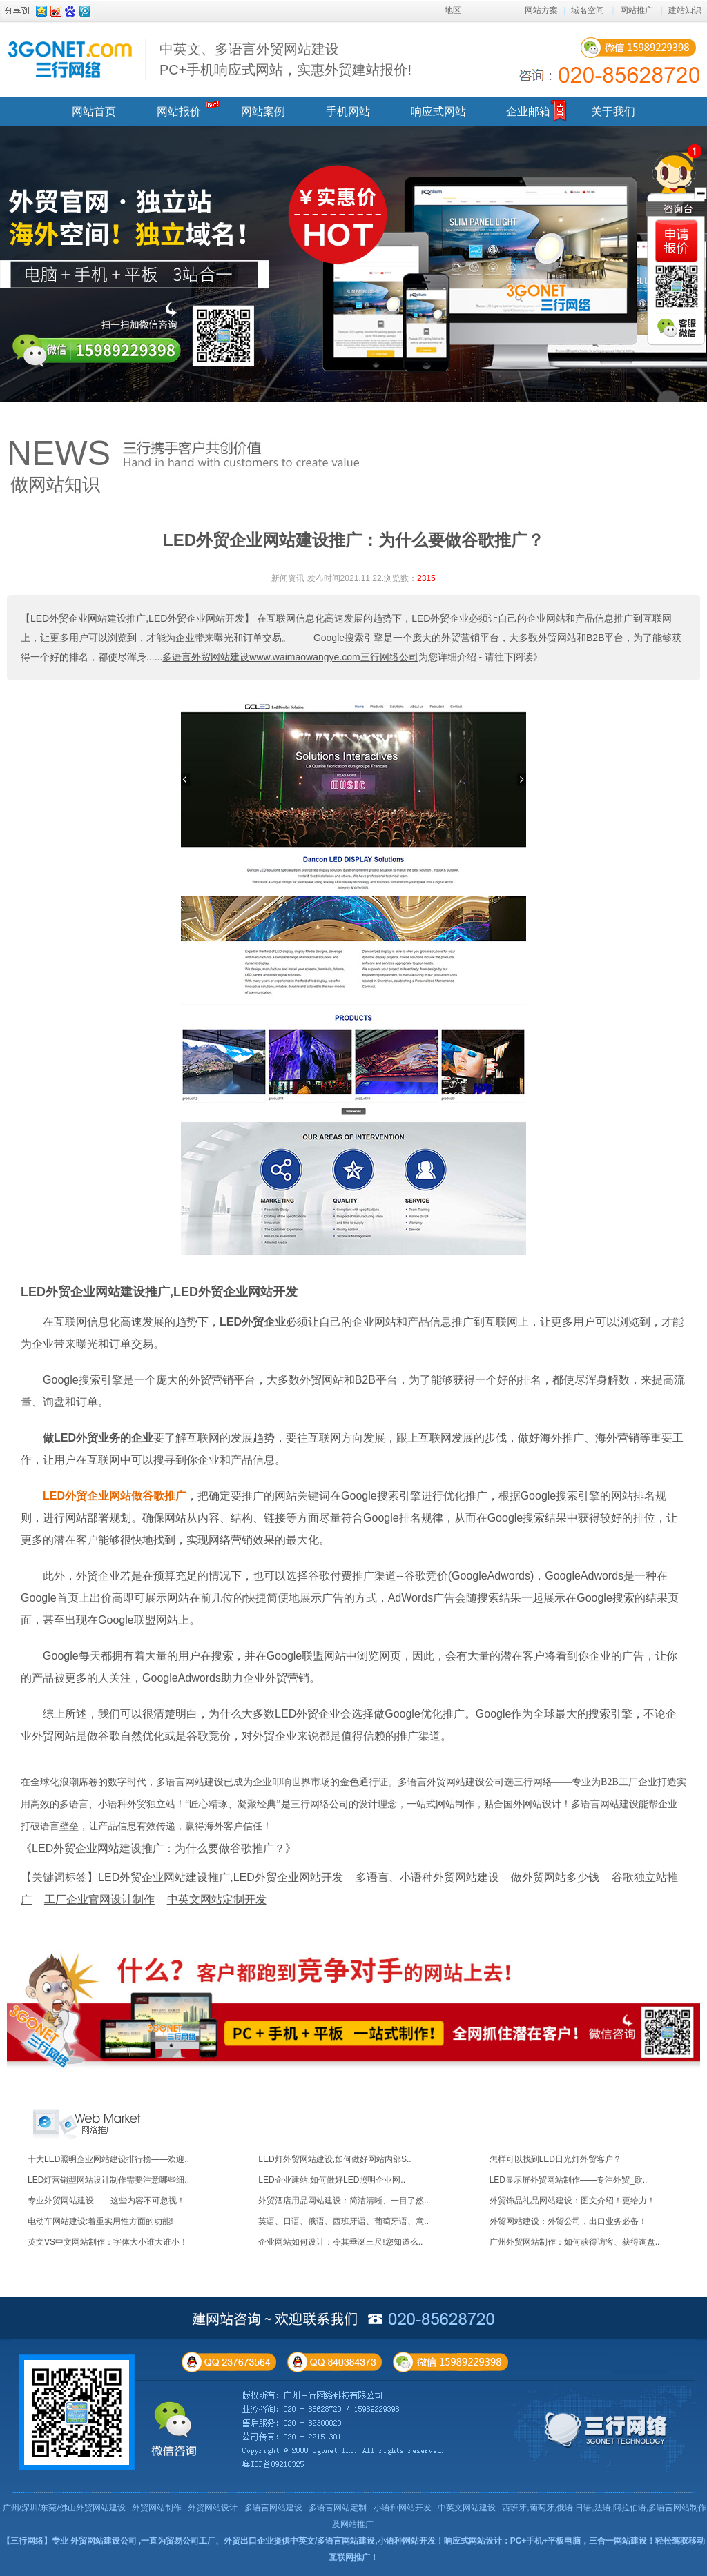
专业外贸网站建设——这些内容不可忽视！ (106, 2200)
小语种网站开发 (403, 2508)
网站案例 (263, 111)
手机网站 (348, 111)
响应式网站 (438, 111)
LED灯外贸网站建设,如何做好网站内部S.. (334, 2159)
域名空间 (587, 10)
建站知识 (684, 10)
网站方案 (541, 10)
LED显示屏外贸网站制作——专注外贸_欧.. (569, 2180)
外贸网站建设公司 (103, 2541)
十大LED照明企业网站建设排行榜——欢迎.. (108, 2159)
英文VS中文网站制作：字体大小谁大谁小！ (108, 2242)
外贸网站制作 (157, 2508)
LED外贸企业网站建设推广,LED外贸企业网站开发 (159, 1292)
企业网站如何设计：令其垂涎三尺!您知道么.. (340, 2242)
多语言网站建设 (273, 2508)
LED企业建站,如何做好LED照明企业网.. (331, 2180)
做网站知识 (55, 484)
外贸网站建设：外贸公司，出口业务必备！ (568, 2221)
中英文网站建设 (467, 2508)
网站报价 (179, 111)
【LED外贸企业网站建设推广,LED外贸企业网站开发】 (137, 618)
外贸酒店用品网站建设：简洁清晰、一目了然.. (343, 2200)
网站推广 (636, 10)
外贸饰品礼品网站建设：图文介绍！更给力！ (572, 2200)
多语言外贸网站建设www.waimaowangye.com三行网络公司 (290, 656)
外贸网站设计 (213, 2508)
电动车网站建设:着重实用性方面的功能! (100, 2221)
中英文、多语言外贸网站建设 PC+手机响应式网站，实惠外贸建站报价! (285, 59)
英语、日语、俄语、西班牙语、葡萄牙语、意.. (343, 2221)
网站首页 (94, 111)
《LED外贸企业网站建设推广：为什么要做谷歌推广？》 (158, 1848)
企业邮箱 (528, 111)
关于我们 (613, 111)
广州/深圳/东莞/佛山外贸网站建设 (64, 2508)
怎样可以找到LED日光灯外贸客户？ (555, 2159)
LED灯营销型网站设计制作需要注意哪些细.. (108, 2180)
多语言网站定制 (338, 2508)
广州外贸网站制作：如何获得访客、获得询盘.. (575, 2242)
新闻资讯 (287, 578)
